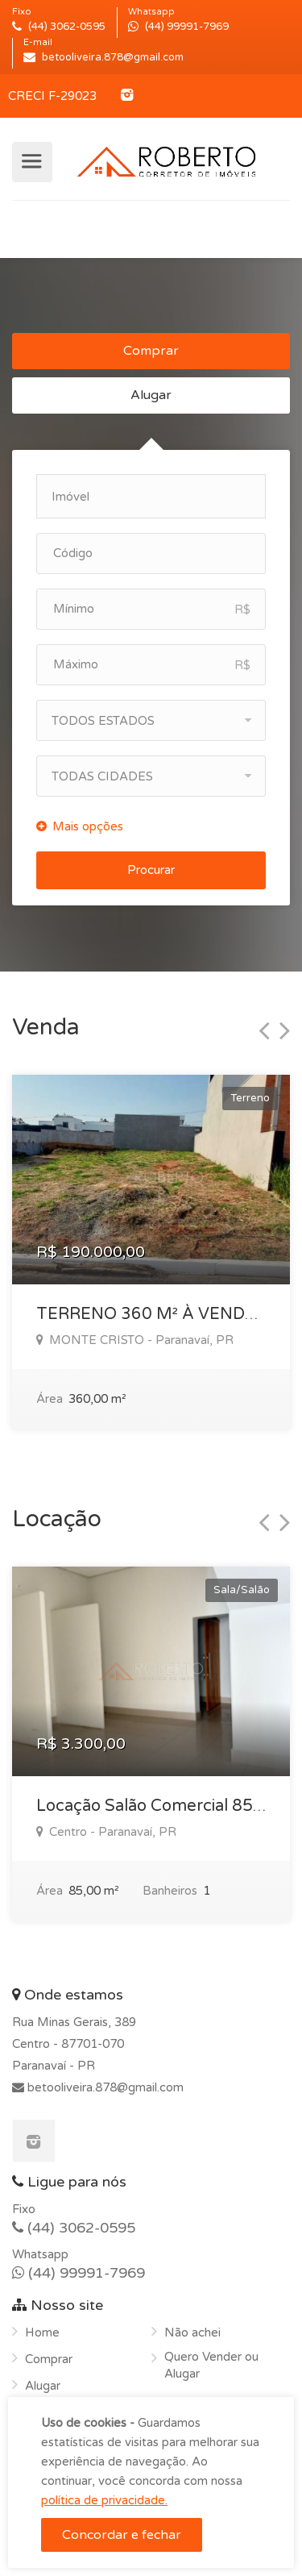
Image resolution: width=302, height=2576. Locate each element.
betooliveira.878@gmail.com (104, 2087)
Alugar (151, 395)
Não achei (192, 2332)
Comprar (151, 351)
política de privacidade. (104, 2500)
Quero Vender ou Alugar (211, 2365)
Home (42, 2332)
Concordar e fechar (121, 2535)
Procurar (151, 870)
